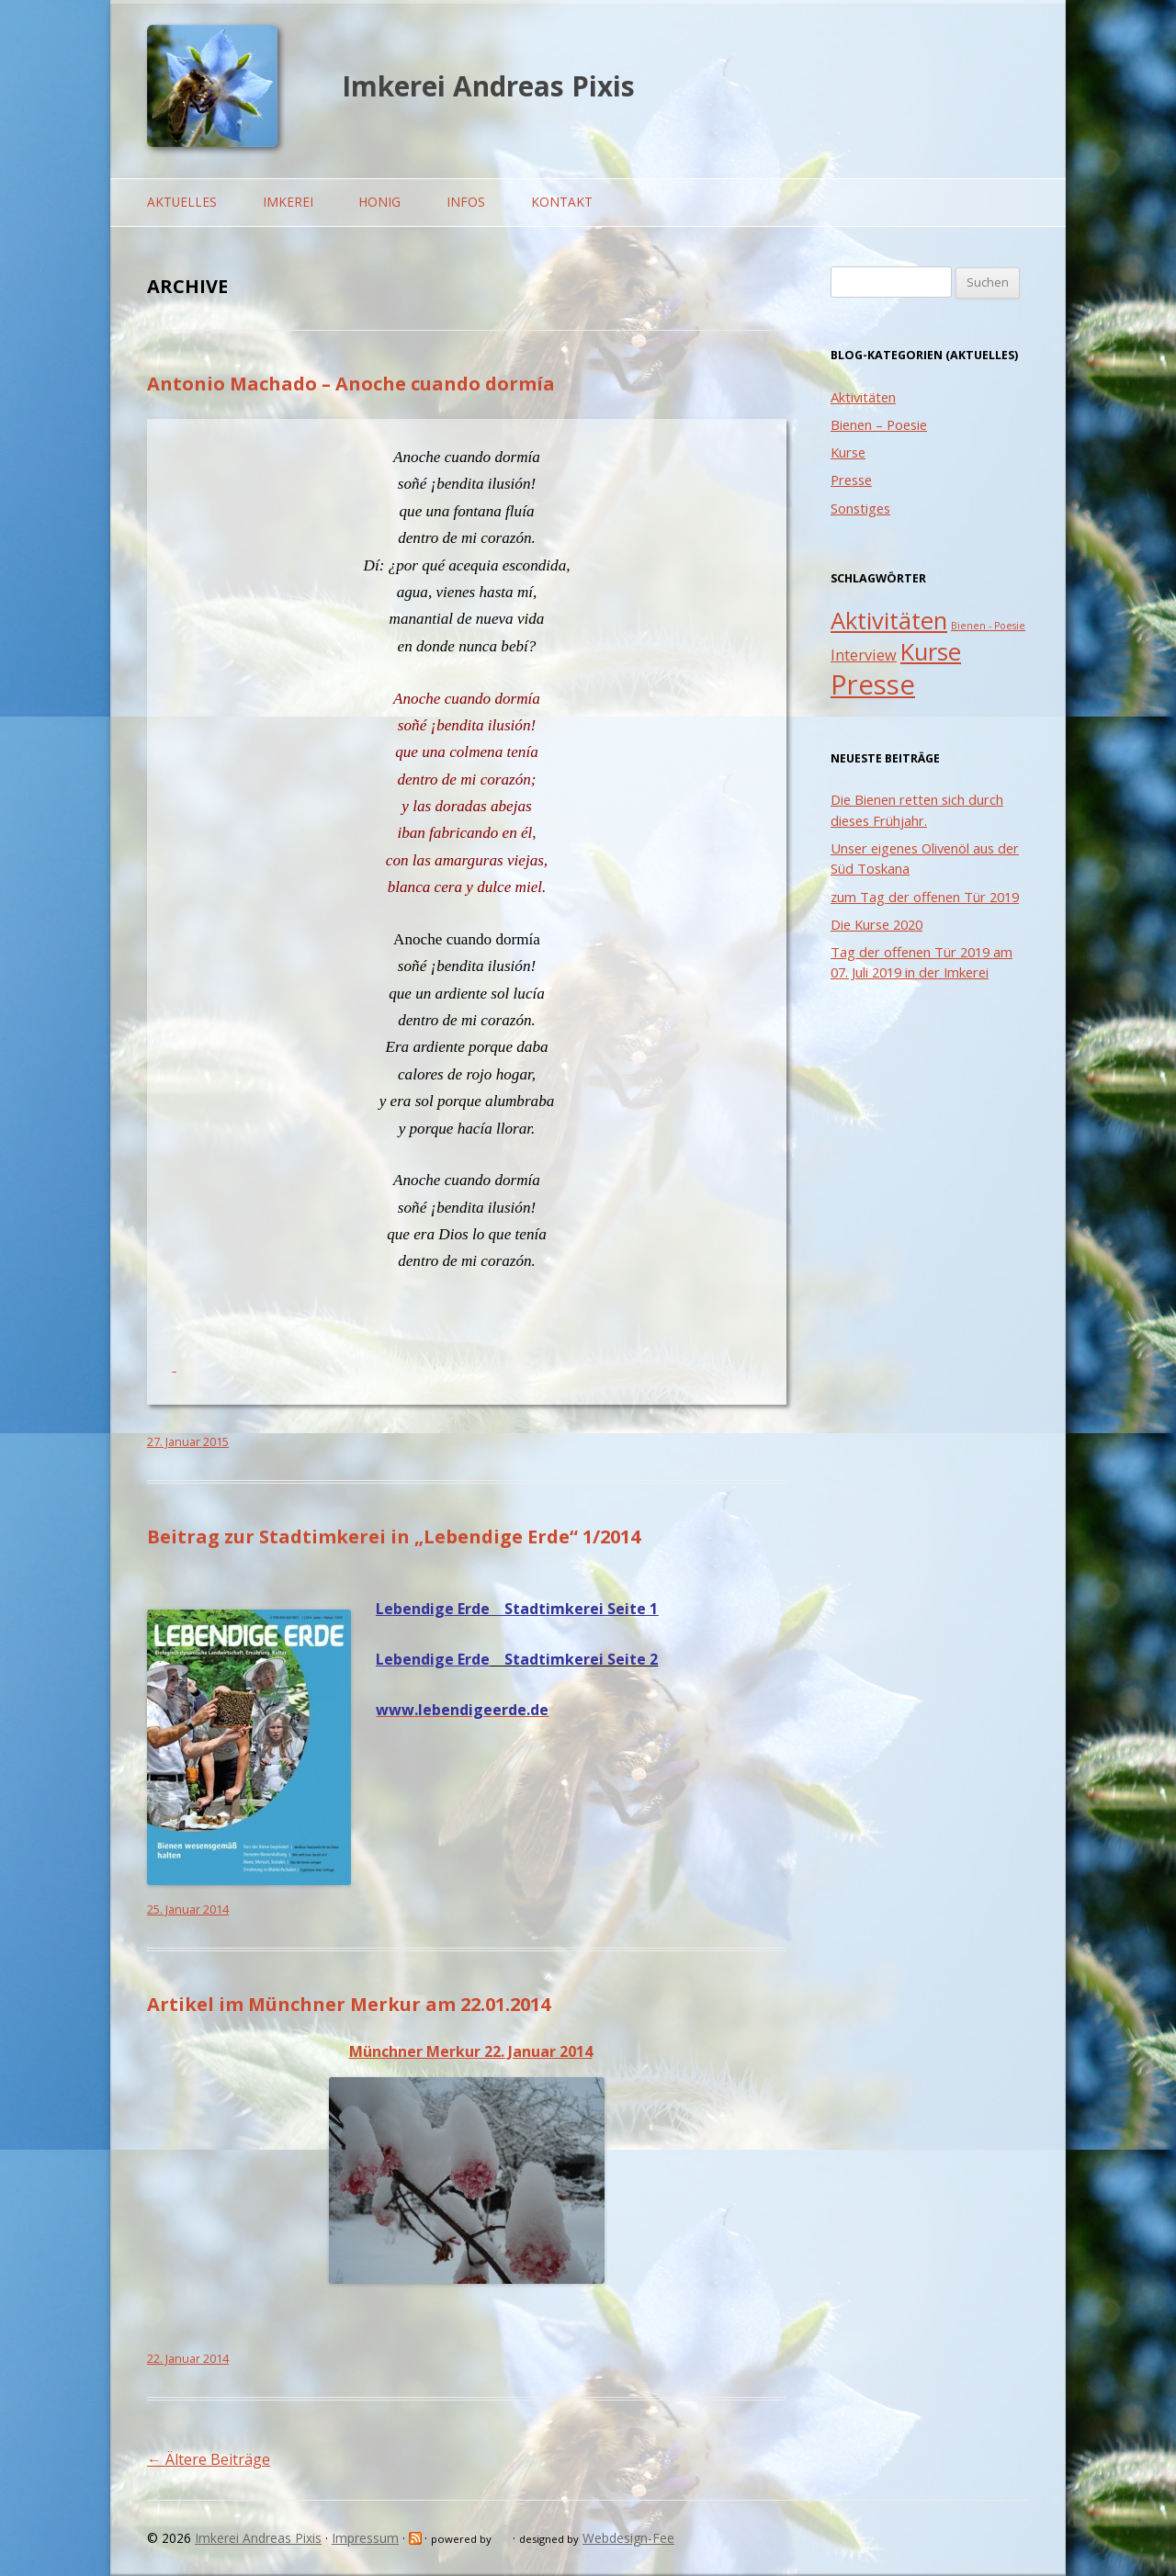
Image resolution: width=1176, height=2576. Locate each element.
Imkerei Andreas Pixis (488, 86)
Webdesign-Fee (628, 2538)
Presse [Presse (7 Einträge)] (873, 684)
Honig (379, 201)
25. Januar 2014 (188, 1909)
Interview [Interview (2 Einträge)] (864, 655)
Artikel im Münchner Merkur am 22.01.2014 (348, 2004)
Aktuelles (182, 201)
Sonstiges (860, 508)
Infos (466, 201)
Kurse (848, 452)
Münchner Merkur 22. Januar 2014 (471, 2051)
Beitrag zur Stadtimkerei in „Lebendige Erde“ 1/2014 (393, 1536)
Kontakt (562, 201)
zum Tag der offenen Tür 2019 (925, 896)
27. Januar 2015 (188, 1442)
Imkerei (288, 201)
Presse (851, 479)
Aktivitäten (863, 397)
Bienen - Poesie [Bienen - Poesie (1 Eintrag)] (988, 625)
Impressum (365, 2538)
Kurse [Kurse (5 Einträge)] (930, 652)
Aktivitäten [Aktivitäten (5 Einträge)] (889, 620)
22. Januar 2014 (188, 2359)
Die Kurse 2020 (876, 924)
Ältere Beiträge (208, 2459)
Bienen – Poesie (879, 424)
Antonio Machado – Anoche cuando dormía (351, 383)
